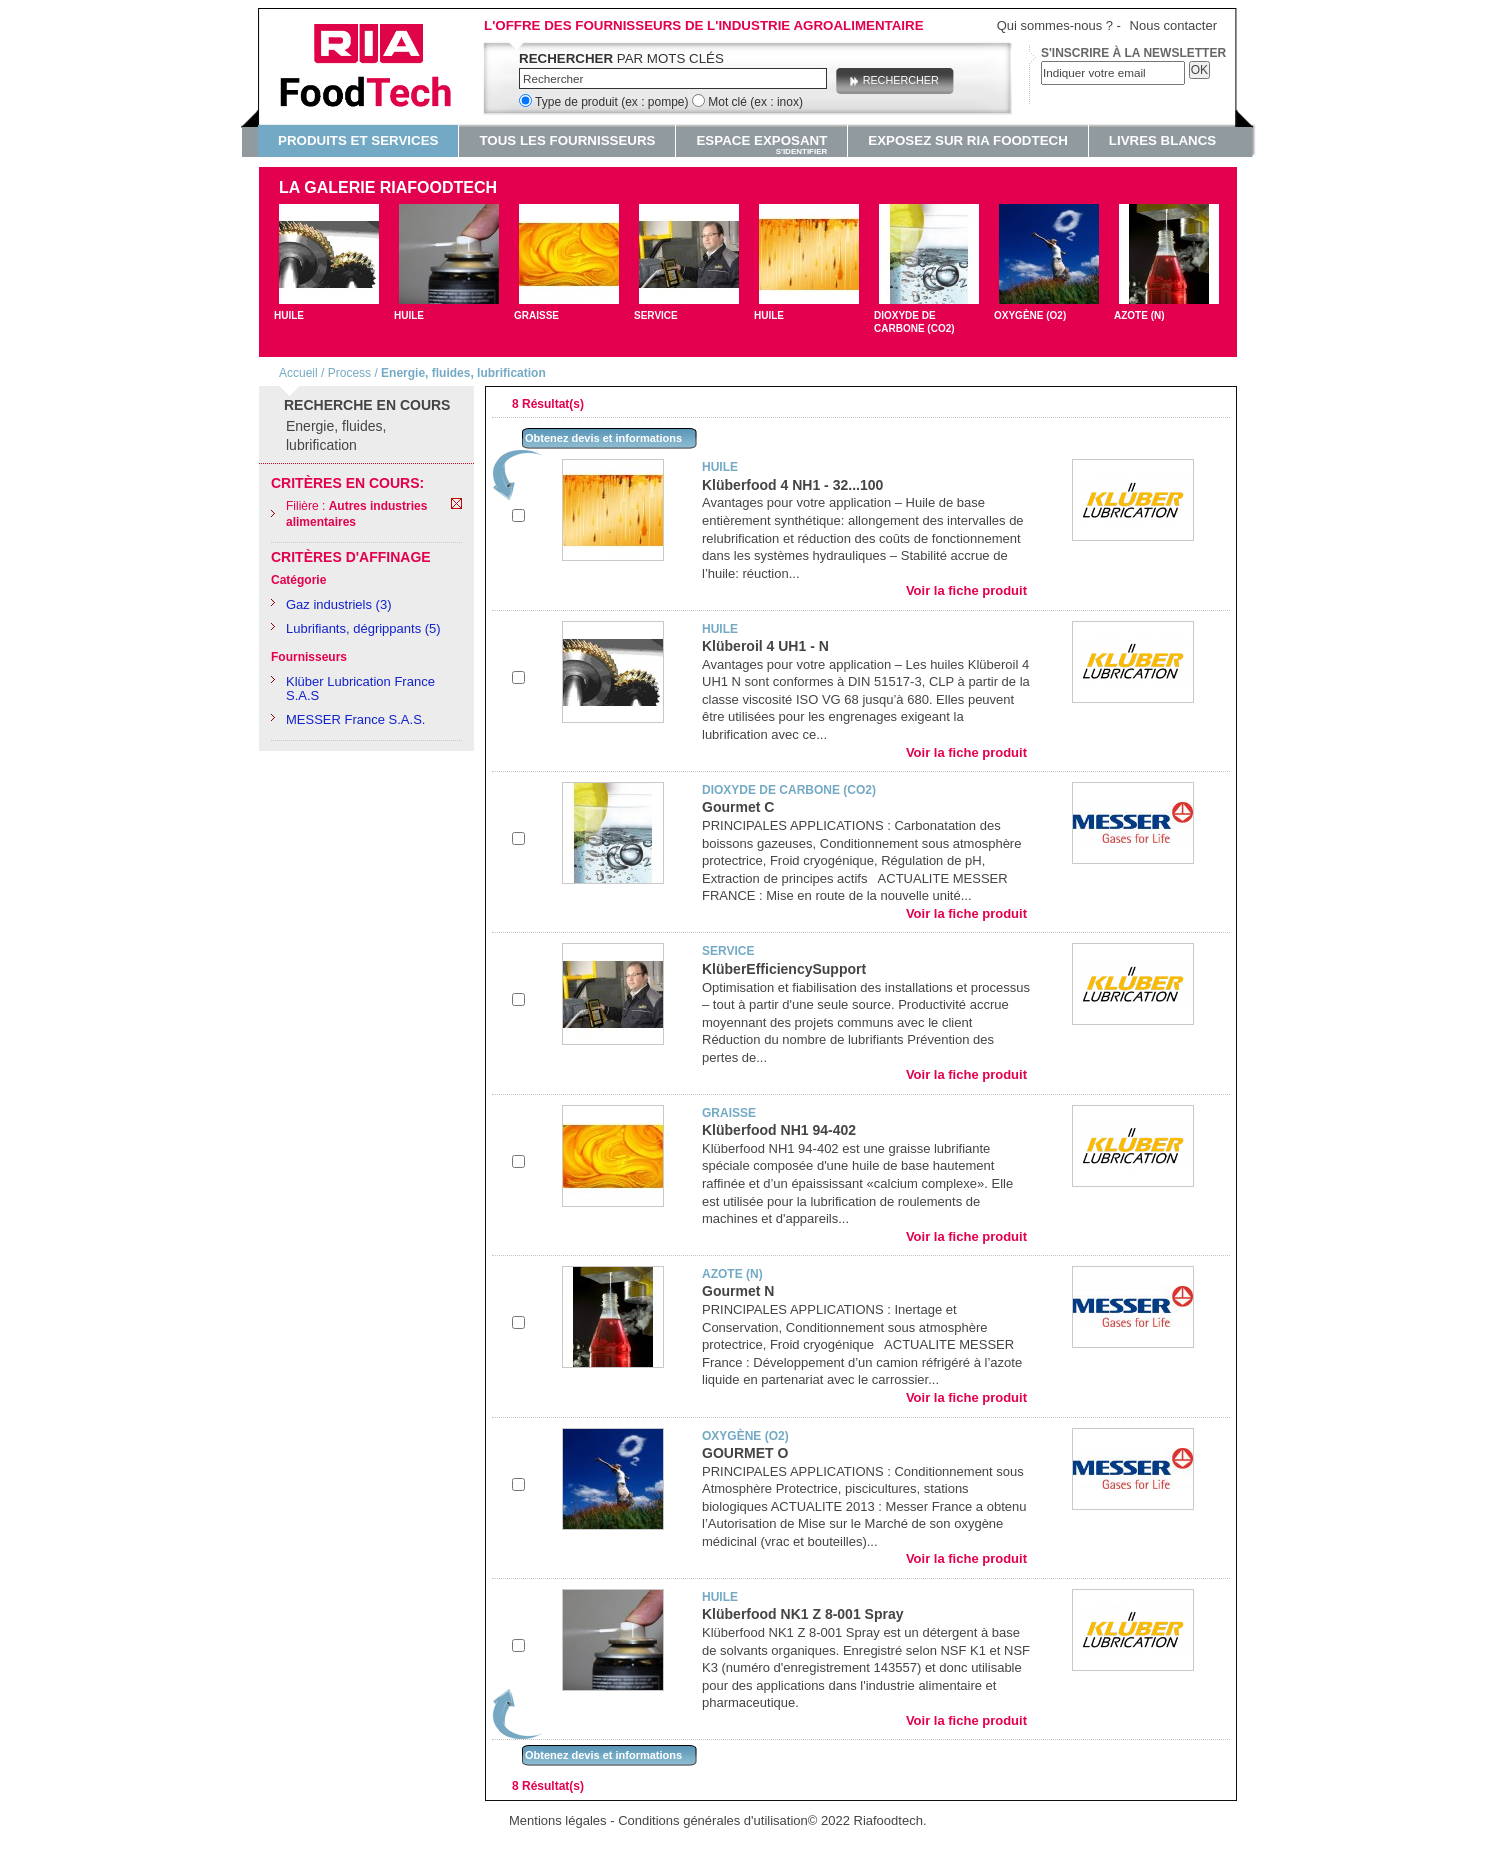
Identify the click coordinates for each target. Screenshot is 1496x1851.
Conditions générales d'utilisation (713, 1820)
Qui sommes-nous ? (1055, 25)
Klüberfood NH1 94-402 (779, 1130)
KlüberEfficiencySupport (784, 969)
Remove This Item (456, 503)
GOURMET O (745, 1453)
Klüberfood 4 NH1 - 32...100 (792, 485)
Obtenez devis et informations (603, 438)
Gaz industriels (329, 604)
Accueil (298, 373)
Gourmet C (738, 807)
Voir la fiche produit (966, 590)
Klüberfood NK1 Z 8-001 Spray (803, 1614)
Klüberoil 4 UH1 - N (765, 646)
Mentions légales (558, 1820)
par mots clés (621, 58)
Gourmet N (738, 1291)
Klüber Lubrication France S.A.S (360, 688)
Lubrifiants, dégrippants (353, 628)
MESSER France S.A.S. (355, 719)
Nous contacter (1173, 25)
